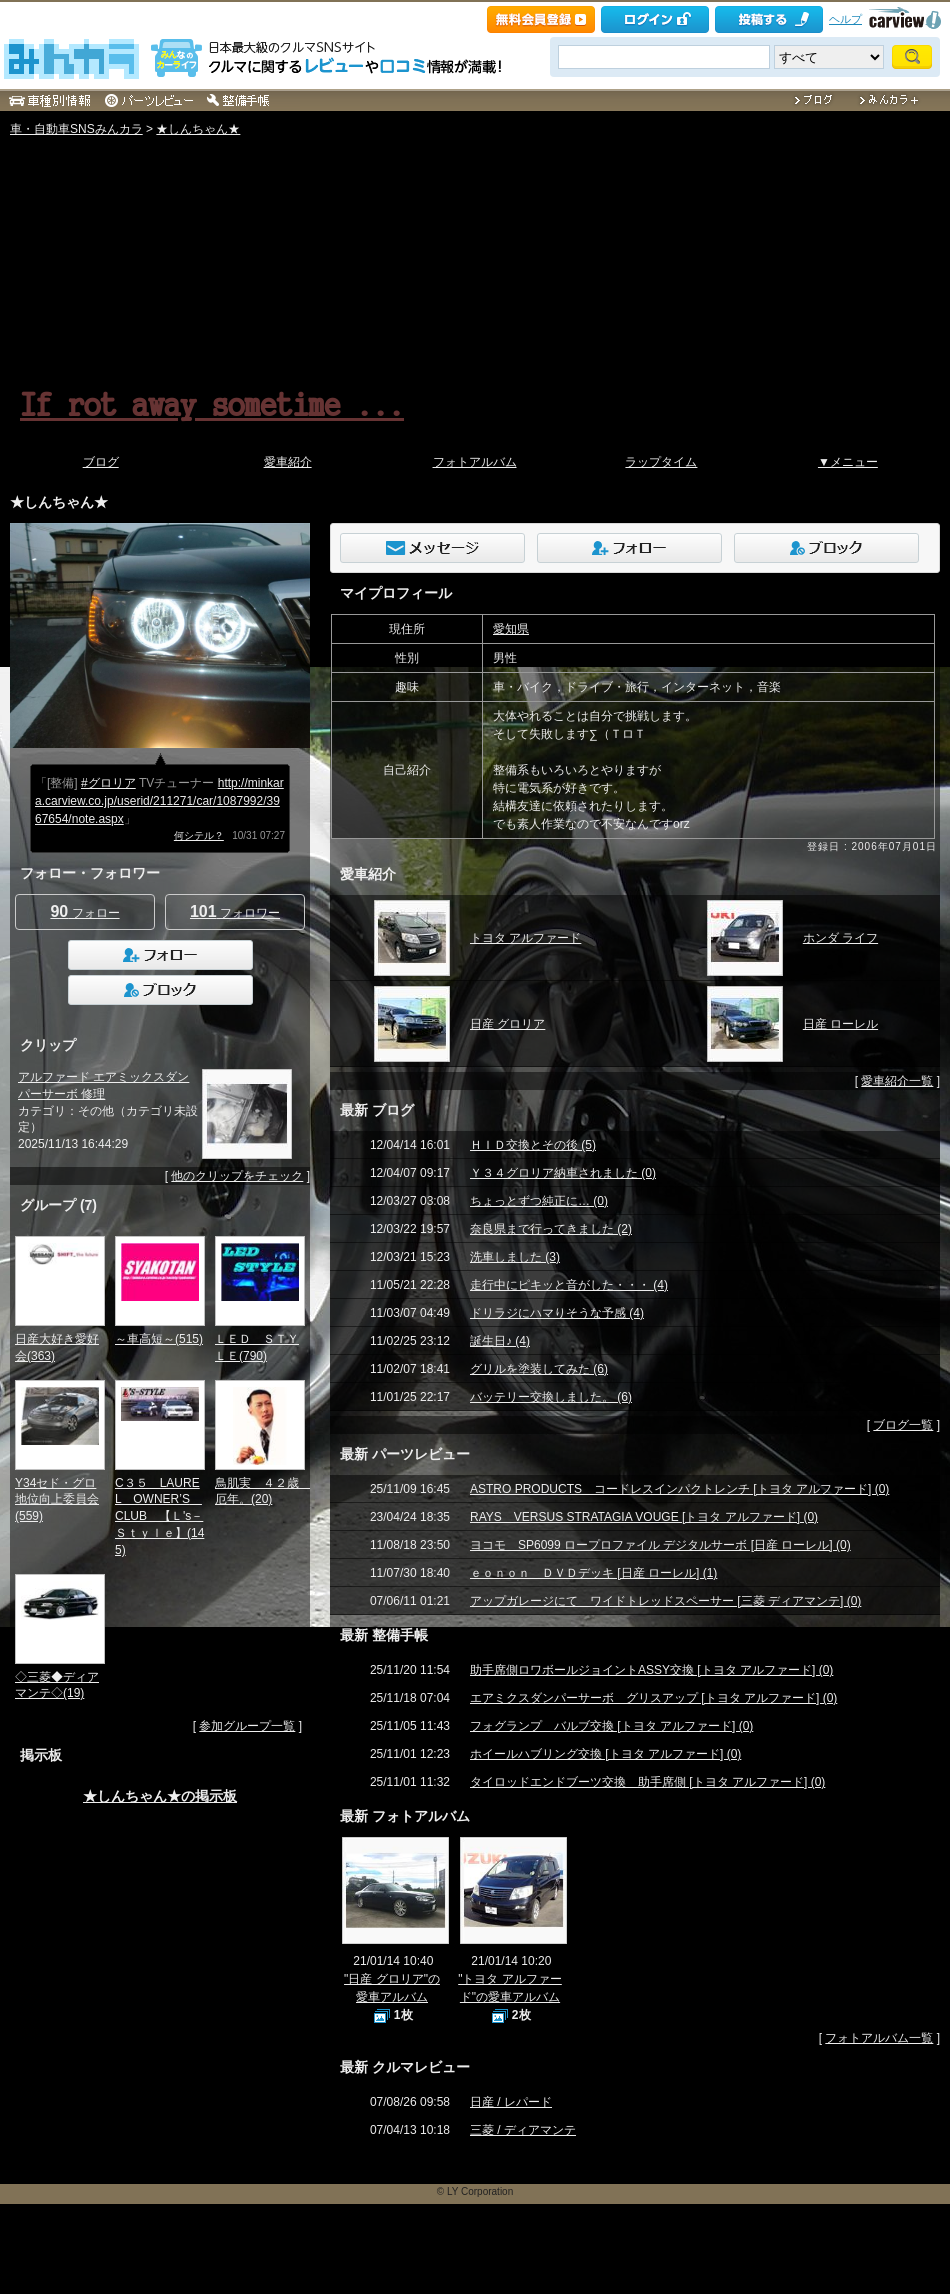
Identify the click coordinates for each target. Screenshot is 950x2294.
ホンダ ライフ (840, 938)
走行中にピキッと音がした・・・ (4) (569, 1285)
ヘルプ (845, 19)
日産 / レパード (511, 2102)
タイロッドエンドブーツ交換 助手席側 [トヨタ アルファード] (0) (647, 1782)
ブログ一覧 (903, 1425)
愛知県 (511, 629)
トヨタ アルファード (525, 938)
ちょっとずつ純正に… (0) (539, 1201)
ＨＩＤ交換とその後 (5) (533, 1145)
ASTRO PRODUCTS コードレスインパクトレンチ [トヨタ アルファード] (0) (679, 1489)
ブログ (101, 462)
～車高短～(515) (159, 1339)
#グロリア (108, 783)
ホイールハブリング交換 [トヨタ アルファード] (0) (605, 1754)
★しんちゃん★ (198, 129)
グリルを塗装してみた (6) (539, 1369)
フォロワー (235, 911)
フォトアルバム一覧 (879, 2038)
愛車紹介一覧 (897, 1081)
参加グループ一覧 (247, 1726)
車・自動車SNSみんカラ (76, 129)
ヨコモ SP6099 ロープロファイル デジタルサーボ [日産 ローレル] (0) (660, 1545)
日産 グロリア (507, 1024)
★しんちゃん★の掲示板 (160, 1796)
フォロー (84, 911)
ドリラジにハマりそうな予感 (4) (557, 1313)
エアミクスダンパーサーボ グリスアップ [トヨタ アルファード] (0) (653, 1698)
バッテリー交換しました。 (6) (551, 1397)
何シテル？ (199, 835)
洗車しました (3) (515, 1257)
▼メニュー (848, 462)
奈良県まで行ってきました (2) (551, 1229)
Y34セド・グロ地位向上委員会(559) (57, 1500)
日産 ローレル (840, 1024)
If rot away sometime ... (212, 402)
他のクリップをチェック (237, 1176)
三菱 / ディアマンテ (523, 2130)
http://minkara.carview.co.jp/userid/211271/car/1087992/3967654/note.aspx (159, 801)
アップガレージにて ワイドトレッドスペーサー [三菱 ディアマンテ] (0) (665, 1601)
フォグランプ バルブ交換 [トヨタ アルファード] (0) (611, 1726)
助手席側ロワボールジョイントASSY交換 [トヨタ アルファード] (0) (651, 1670)
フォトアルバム (475, 462)
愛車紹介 (288, 462)
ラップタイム (661, 462)
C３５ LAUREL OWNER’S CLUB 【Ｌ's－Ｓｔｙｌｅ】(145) (159, 1516)
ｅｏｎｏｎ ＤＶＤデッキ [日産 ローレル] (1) (593, 1573)
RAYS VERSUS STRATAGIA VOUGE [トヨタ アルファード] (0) (644, 1517)
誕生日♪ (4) (500, 1341)
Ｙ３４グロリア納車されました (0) (563, 1173)
